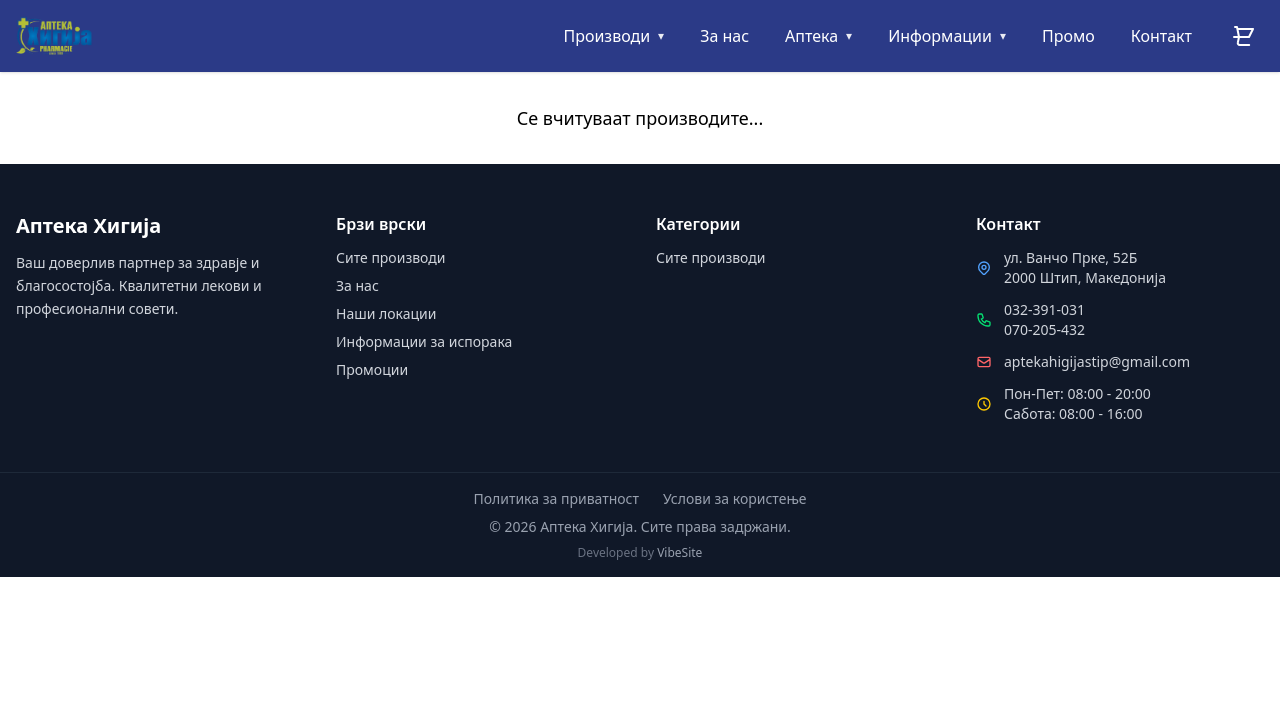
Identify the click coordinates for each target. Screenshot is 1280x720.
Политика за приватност (556, 498)
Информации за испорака (424, 341)
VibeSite (679, 552)
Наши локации (386, 313)
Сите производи (390, 257)
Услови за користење (735, 498)
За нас (357, 285)
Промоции (372, 369)
